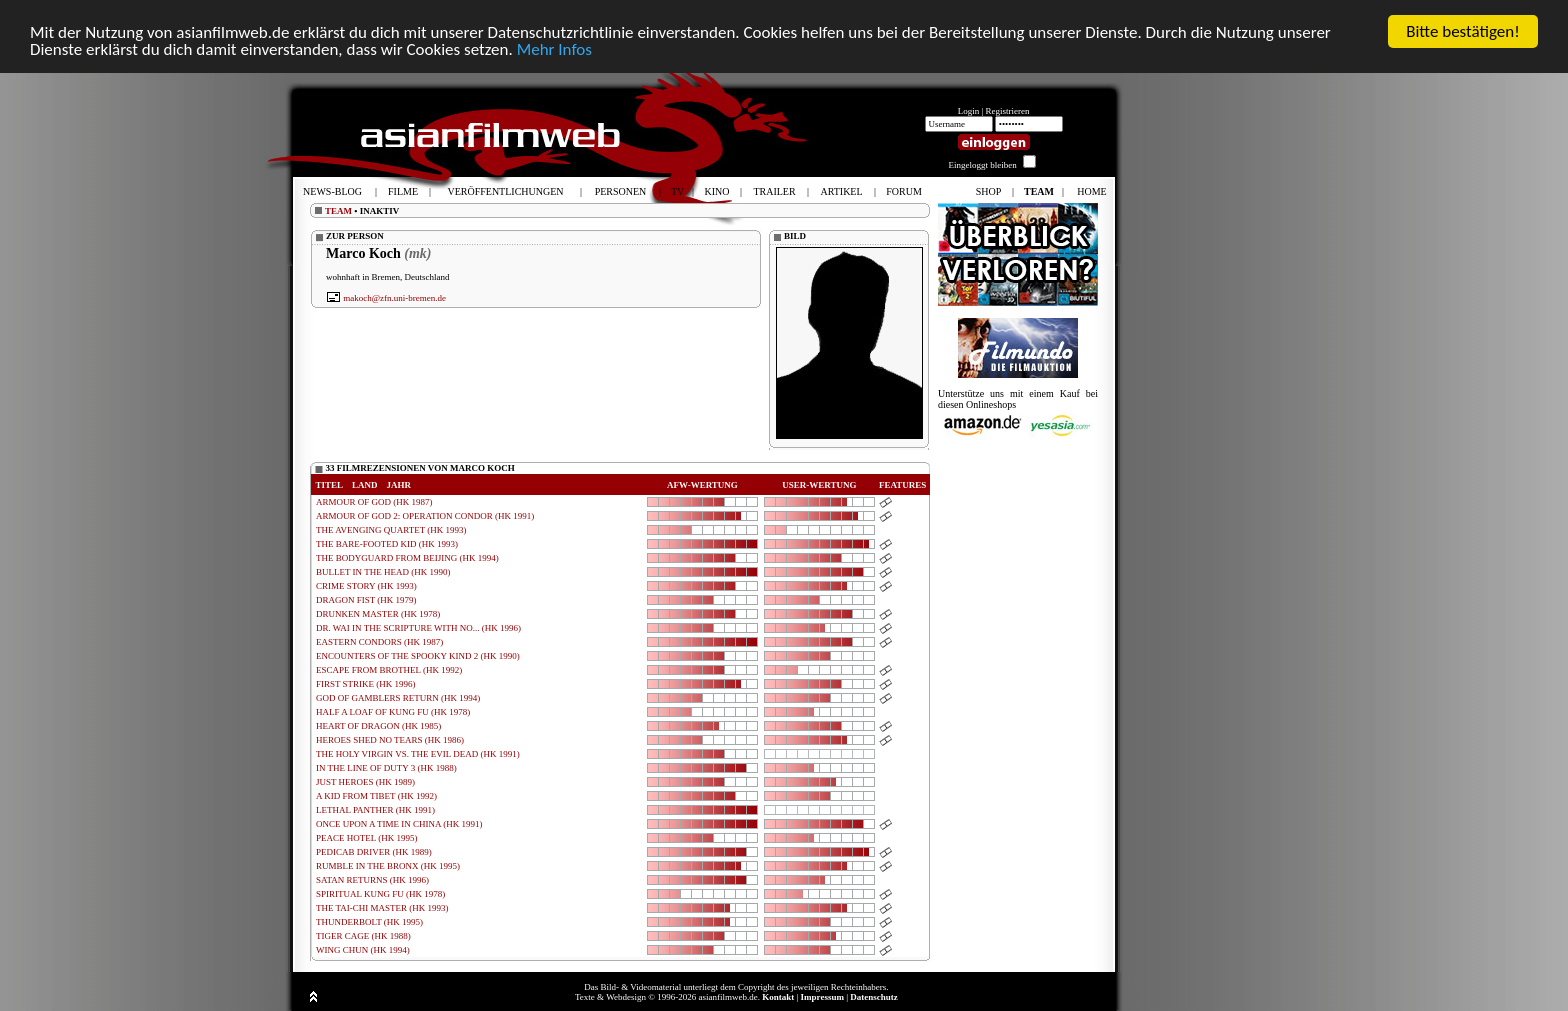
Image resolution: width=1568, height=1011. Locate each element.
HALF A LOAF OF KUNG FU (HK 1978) (393, 712)
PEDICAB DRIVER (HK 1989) (374, 852)
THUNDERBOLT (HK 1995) (369, 922)
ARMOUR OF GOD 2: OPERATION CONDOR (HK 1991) (425, 516)
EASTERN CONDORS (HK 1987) (379, 642)
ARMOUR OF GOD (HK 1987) (374, 502)
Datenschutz (874, 997)
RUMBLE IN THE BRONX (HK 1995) (388, 866)
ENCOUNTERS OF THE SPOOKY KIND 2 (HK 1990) (418, 656)
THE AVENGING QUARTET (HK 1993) (391, 530)
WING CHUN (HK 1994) (363, 950)
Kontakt (778, 997)
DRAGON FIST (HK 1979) (366, 600)
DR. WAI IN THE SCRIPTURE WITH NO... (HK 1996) (418, 628)
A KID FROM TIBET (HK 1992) (376, 796)
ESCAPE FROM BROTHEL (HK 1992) (389, 670)
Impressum (822, 997)
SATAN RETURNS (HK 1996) (372, 880)
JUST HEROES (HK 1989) (365, 782)
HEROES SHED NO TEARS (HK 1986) (390, 740)
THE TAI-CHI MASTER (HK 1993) (382, 908)
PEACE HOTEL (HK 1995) (366, 838)
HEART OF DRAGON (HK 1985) (378, 726)
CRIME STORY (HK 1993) (366, 586)
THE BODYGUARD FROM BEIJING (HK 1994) (407, 558)
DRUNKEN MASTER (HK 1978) (378, 614)
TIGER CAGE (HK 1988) (363, 936)
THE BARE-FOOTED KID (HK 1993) (387, 544)
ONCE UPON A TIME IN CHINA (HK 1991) (399, 824)
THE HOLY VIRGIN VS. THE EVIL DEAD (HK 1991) (418, 754)
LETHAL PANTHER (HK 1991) (375, 810)
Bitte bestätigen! (1463, 31)
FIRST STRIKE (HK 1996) (366, 684)
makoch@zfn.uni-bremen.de (394, 298)
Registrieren (1008, 111)
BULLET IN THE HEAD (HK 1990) (383, 572)
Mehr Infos (554, 49)
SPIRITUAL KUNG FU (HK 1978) (380, 894)
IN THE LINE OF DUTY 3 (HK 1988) (386, 768)
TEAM (338, 211)
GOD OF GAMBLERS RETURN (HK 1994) (398, 698)
